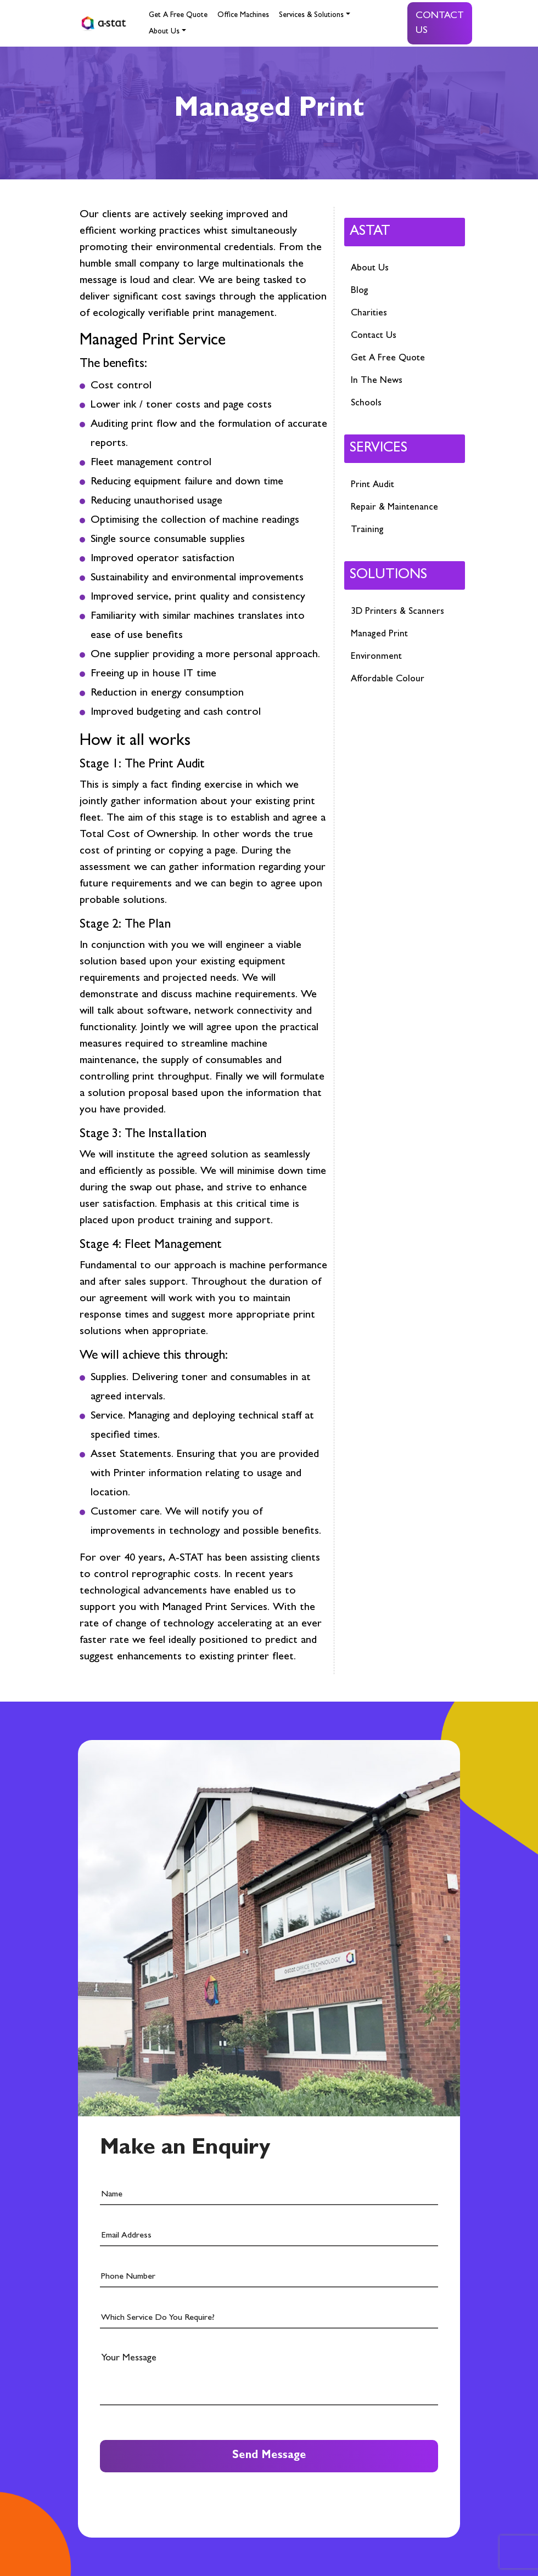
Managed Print (379, 634)
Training (367, 530)
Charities (369, 313)
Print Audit (372, 485)
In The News (376, 381)
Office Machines (243, 15)
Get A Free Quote (178, 15)
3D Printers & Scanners (397, 612)
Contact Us (440, 24)
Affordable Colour (387, 679)
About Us (164, 32)
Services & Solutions (311, 15)
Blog (359, 291)
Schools (366, 403)
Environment (376, 657)
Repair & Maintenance (394, 507)
